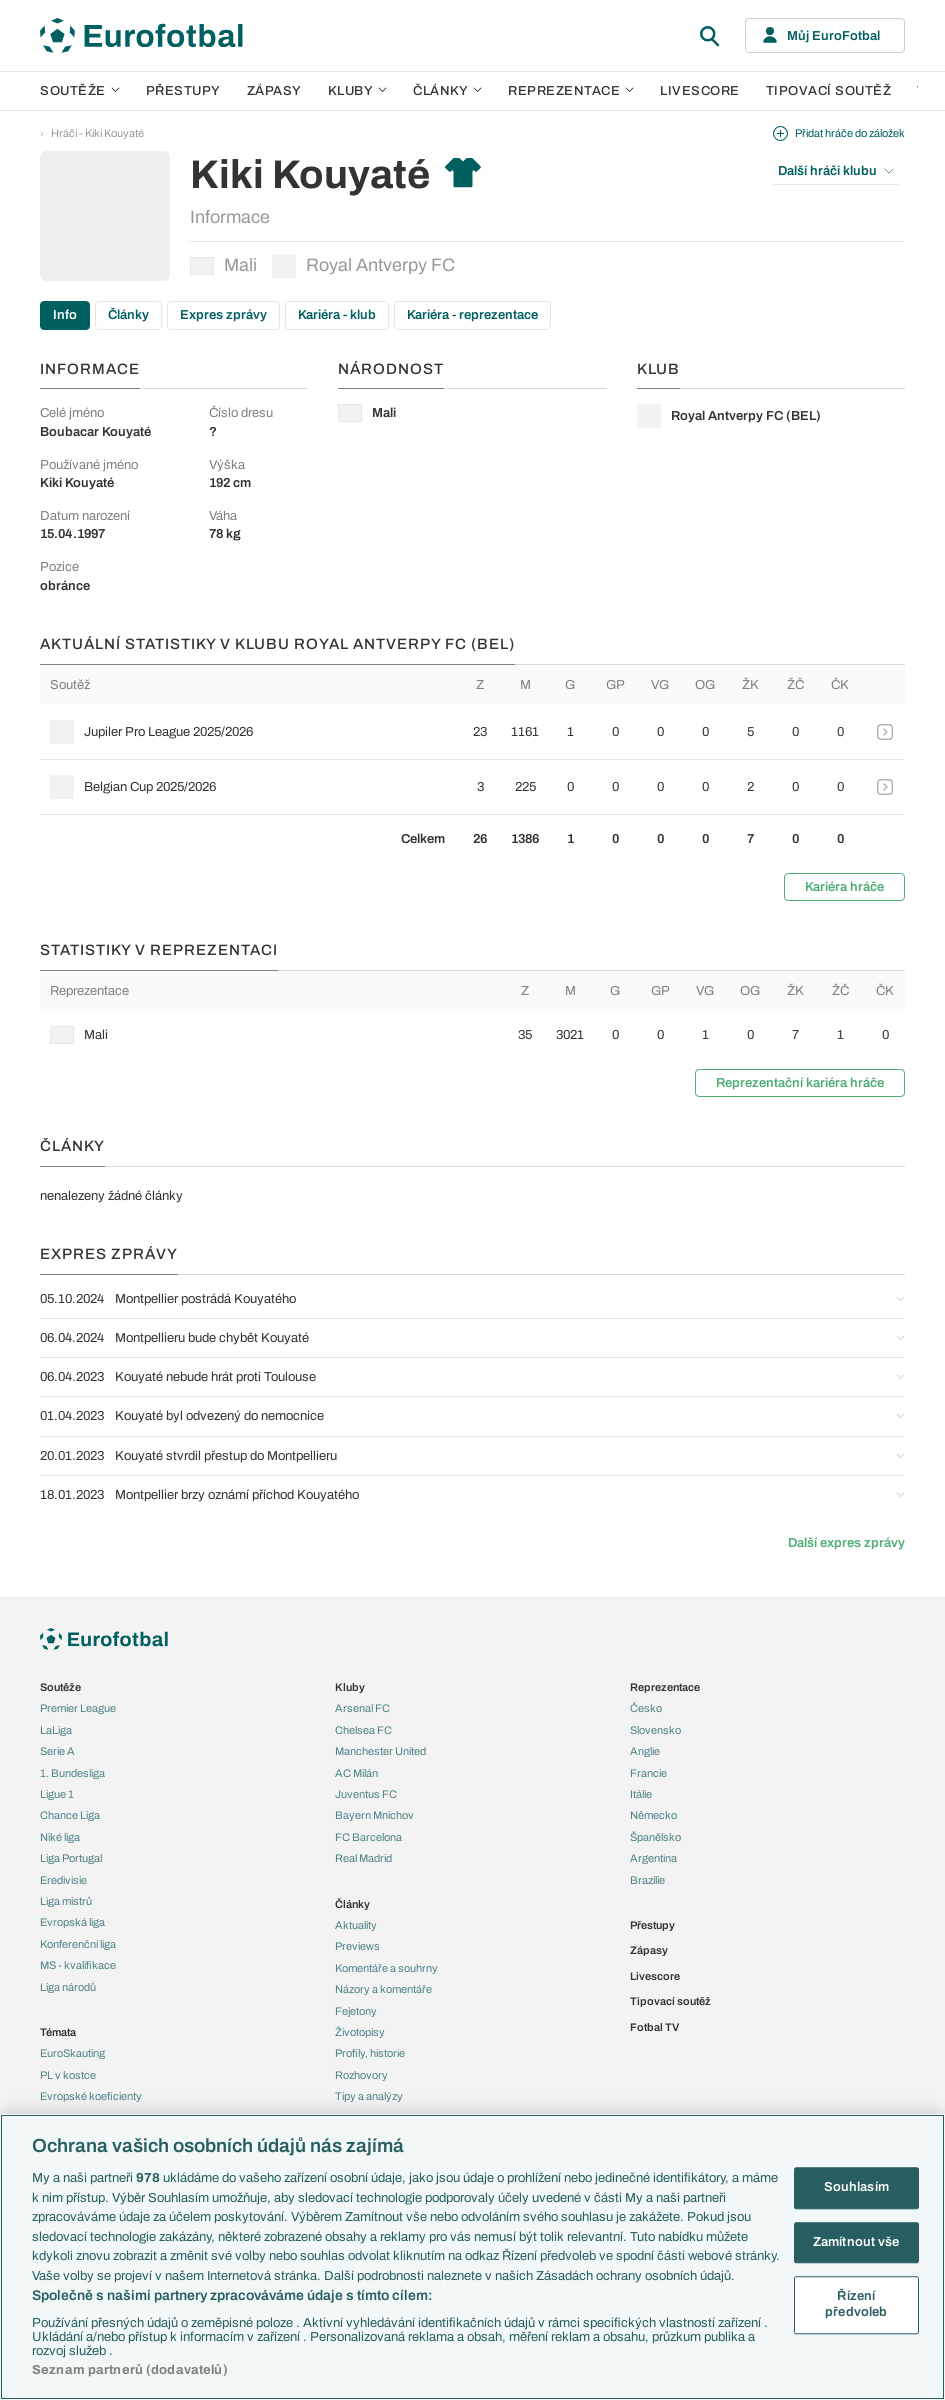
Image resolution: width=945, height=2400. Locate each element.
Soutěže (80, 91)
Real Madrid (363, 1858)
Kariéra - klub (337, 315)
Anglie (645, 1751)
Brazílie (647, 1880)
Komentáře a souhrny (386, 1968)
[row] (472, 732)
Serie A (57, 1751)
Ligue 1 (57, 1794)
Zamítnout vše (856, 2242)
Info (65, 315)
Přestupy (183, 91)
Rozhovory (361, 2075)
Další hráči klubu (836, 171)
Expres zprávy (223, 315)
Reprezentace (571, 91)
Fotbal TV (654, 2027)
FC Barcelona (368, 1837)
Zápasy (274, 91)
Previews (357, 1946)
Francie (648, 1773)
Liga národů (68, 1987)
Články (128, 315)
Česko (646, 1708)
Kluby (358, 91)
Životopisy (360, 2032)
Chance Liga (70, 1815)
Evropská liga (72, 1922)
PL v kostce (68, 2075)
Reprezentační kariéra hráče (800, 1083)
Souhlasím (856, 2187)
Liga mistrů (66, 1901)
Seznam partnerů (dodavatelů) (130, 2370)
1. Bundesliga (72, 1773)
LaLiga (56, 1730)
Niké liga (60, 1837)
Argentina (653, 1858)
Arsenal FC (362, 1708)
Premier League (78, 1708)
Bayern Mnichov (374, 1815)
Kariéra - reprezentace (472, 315)
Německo (653, 1815)
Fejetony (356, 2011)
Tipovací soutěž (829, 91)
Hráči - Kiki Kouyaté (97, 133)
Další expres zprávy (846, 1543)
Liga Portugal (71, 1858)
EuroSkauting (72, 2053)
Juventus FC (366, 1794)
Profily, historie (370, 2053)
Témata (58, 2032)
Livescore (700, 91)
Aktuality (356, 1925)
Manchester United (380, 1751)
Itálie (641, 1794)
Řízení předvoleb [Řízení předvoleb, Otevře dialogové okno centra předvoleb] (856, 2305)
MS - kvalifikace (78, 1965)
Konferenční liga (78, 1944)
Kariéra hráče (844, 887)
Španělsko (655, 1837)
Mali (223, 265)
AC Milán (356, 1773)
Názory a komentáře (383, 1989)
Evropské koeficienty (91, 2096)
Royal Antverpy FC (363, 266)
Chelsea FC (363, 1730)
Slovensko (655, 1730)
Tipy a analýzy (369, 2096)
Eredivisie (63, 1880)
